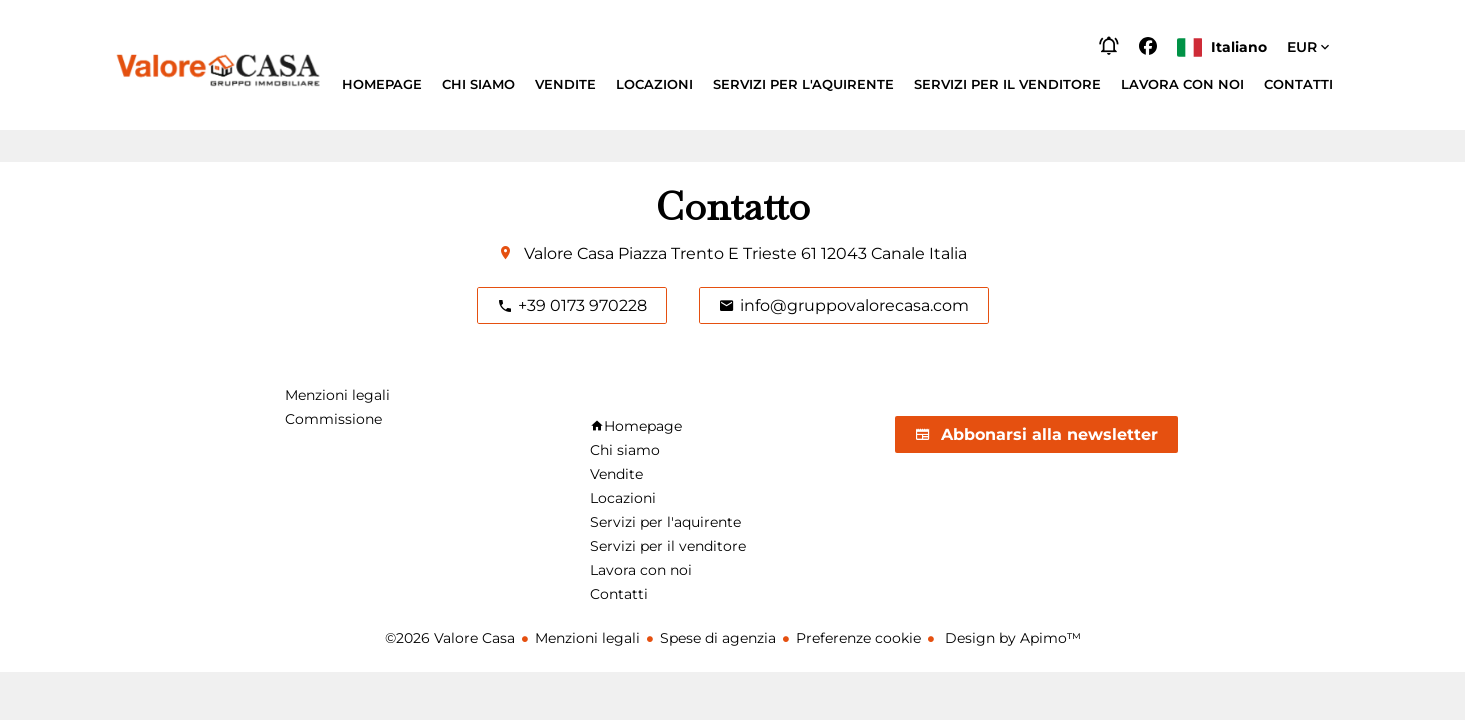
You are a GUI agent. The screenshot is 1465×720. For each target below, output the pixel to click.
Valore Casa (569, 253)
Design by (1011, 638)
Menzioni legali (587, 638)
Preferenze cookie (858, 638)
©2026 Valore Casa (450, 638)
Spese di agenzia (718, 638)
